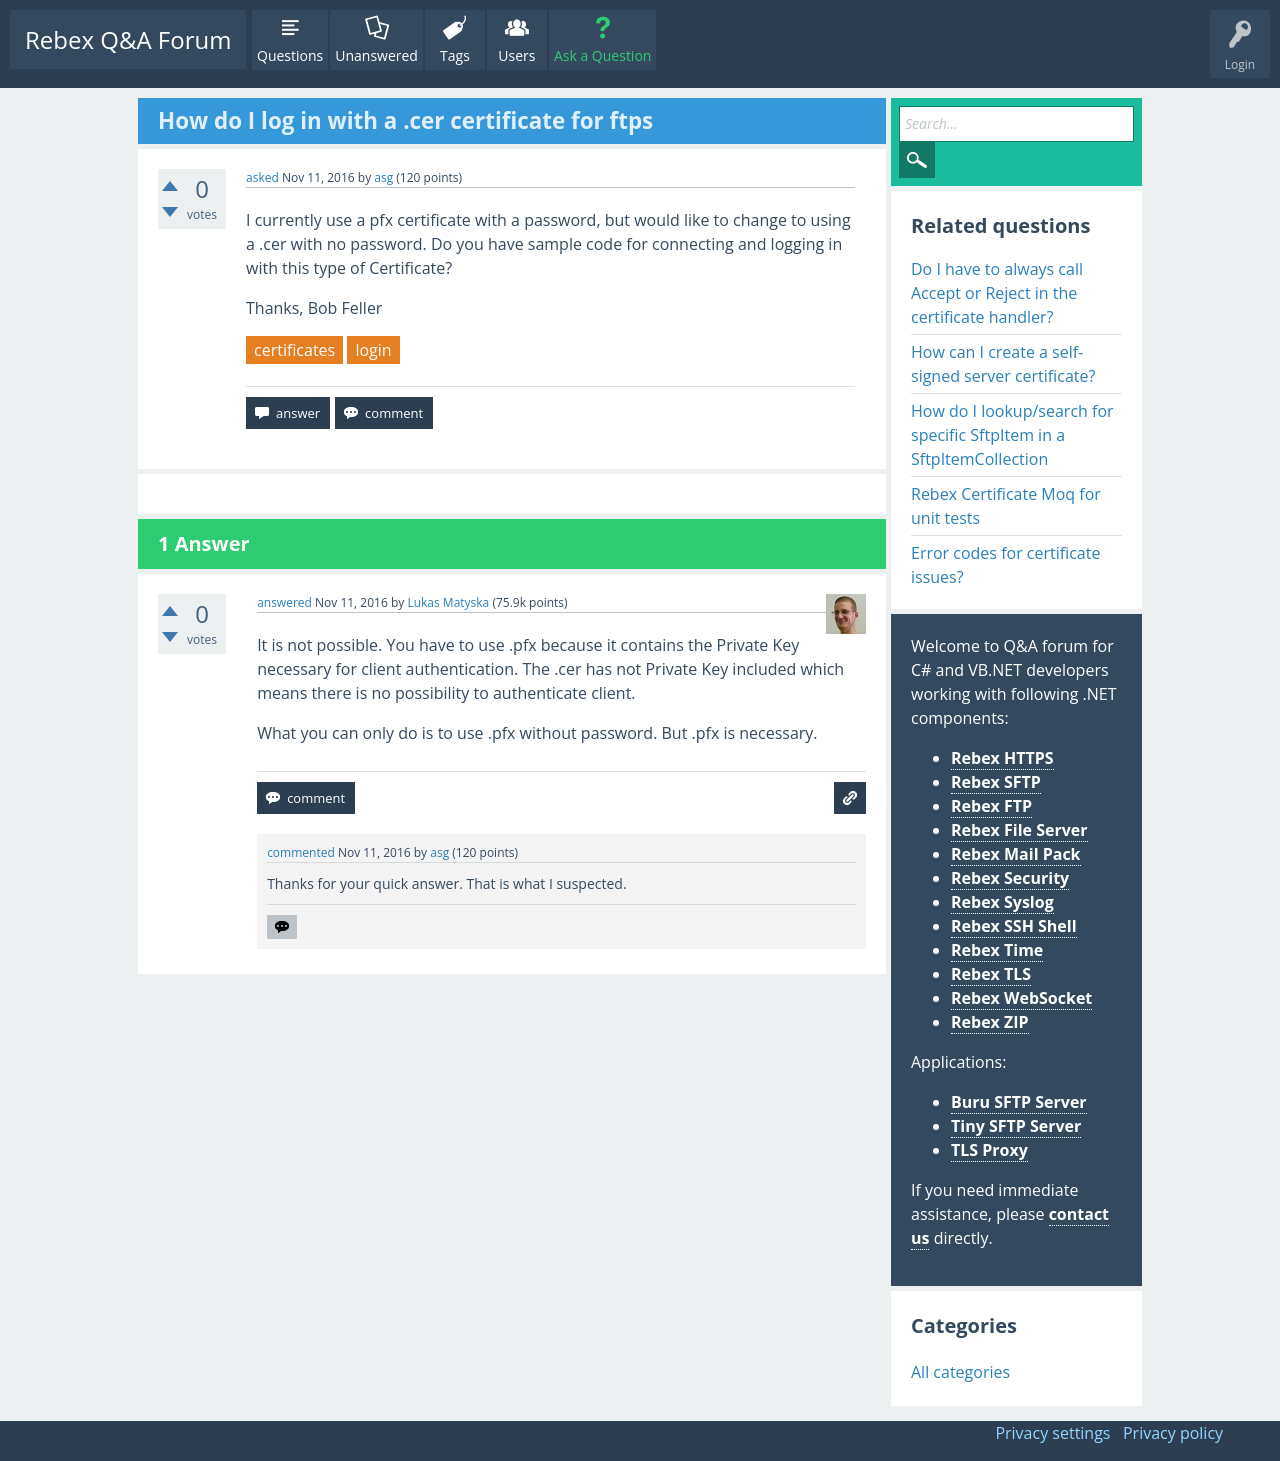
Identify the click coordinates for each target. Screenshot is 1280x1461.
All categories (960, 1372)
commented (301, 852)
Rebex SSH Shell (1014, 926)
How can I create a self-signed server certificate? (1003, 364)
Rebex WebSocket (1021, 998)
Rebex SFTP (996, 782)
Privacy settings (1052, 1433)
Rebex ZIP (990, 1022)
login (373, 350)
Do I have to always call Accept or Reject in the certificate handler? (997, 293)
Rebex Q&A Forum (128, 39)
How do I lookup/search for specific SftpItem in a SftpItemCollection (1012, 435)
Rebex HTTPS (1002, 758)
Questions (290, 55)
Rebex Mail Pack (1016, 854)
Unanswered (376, 55)
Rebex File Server (1019, 830)
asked (262, 177)
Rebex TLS (991, 974)
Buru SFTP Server (1019, 1102)
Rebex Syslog (1002, 902)
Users (516, 55)
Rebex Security (1010, 878)
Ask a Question (602, 55)
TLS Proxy (989, 1150)
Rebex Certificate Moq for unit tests (1006, 506)
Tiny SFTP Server (1016, 1126)
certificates (294, 350)
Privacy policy (1173, 1433)
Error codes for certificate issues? (1005, 565)
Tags (455, 55)
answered (284, 602)
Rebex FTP (991, 806)
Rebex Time (997, 950)
